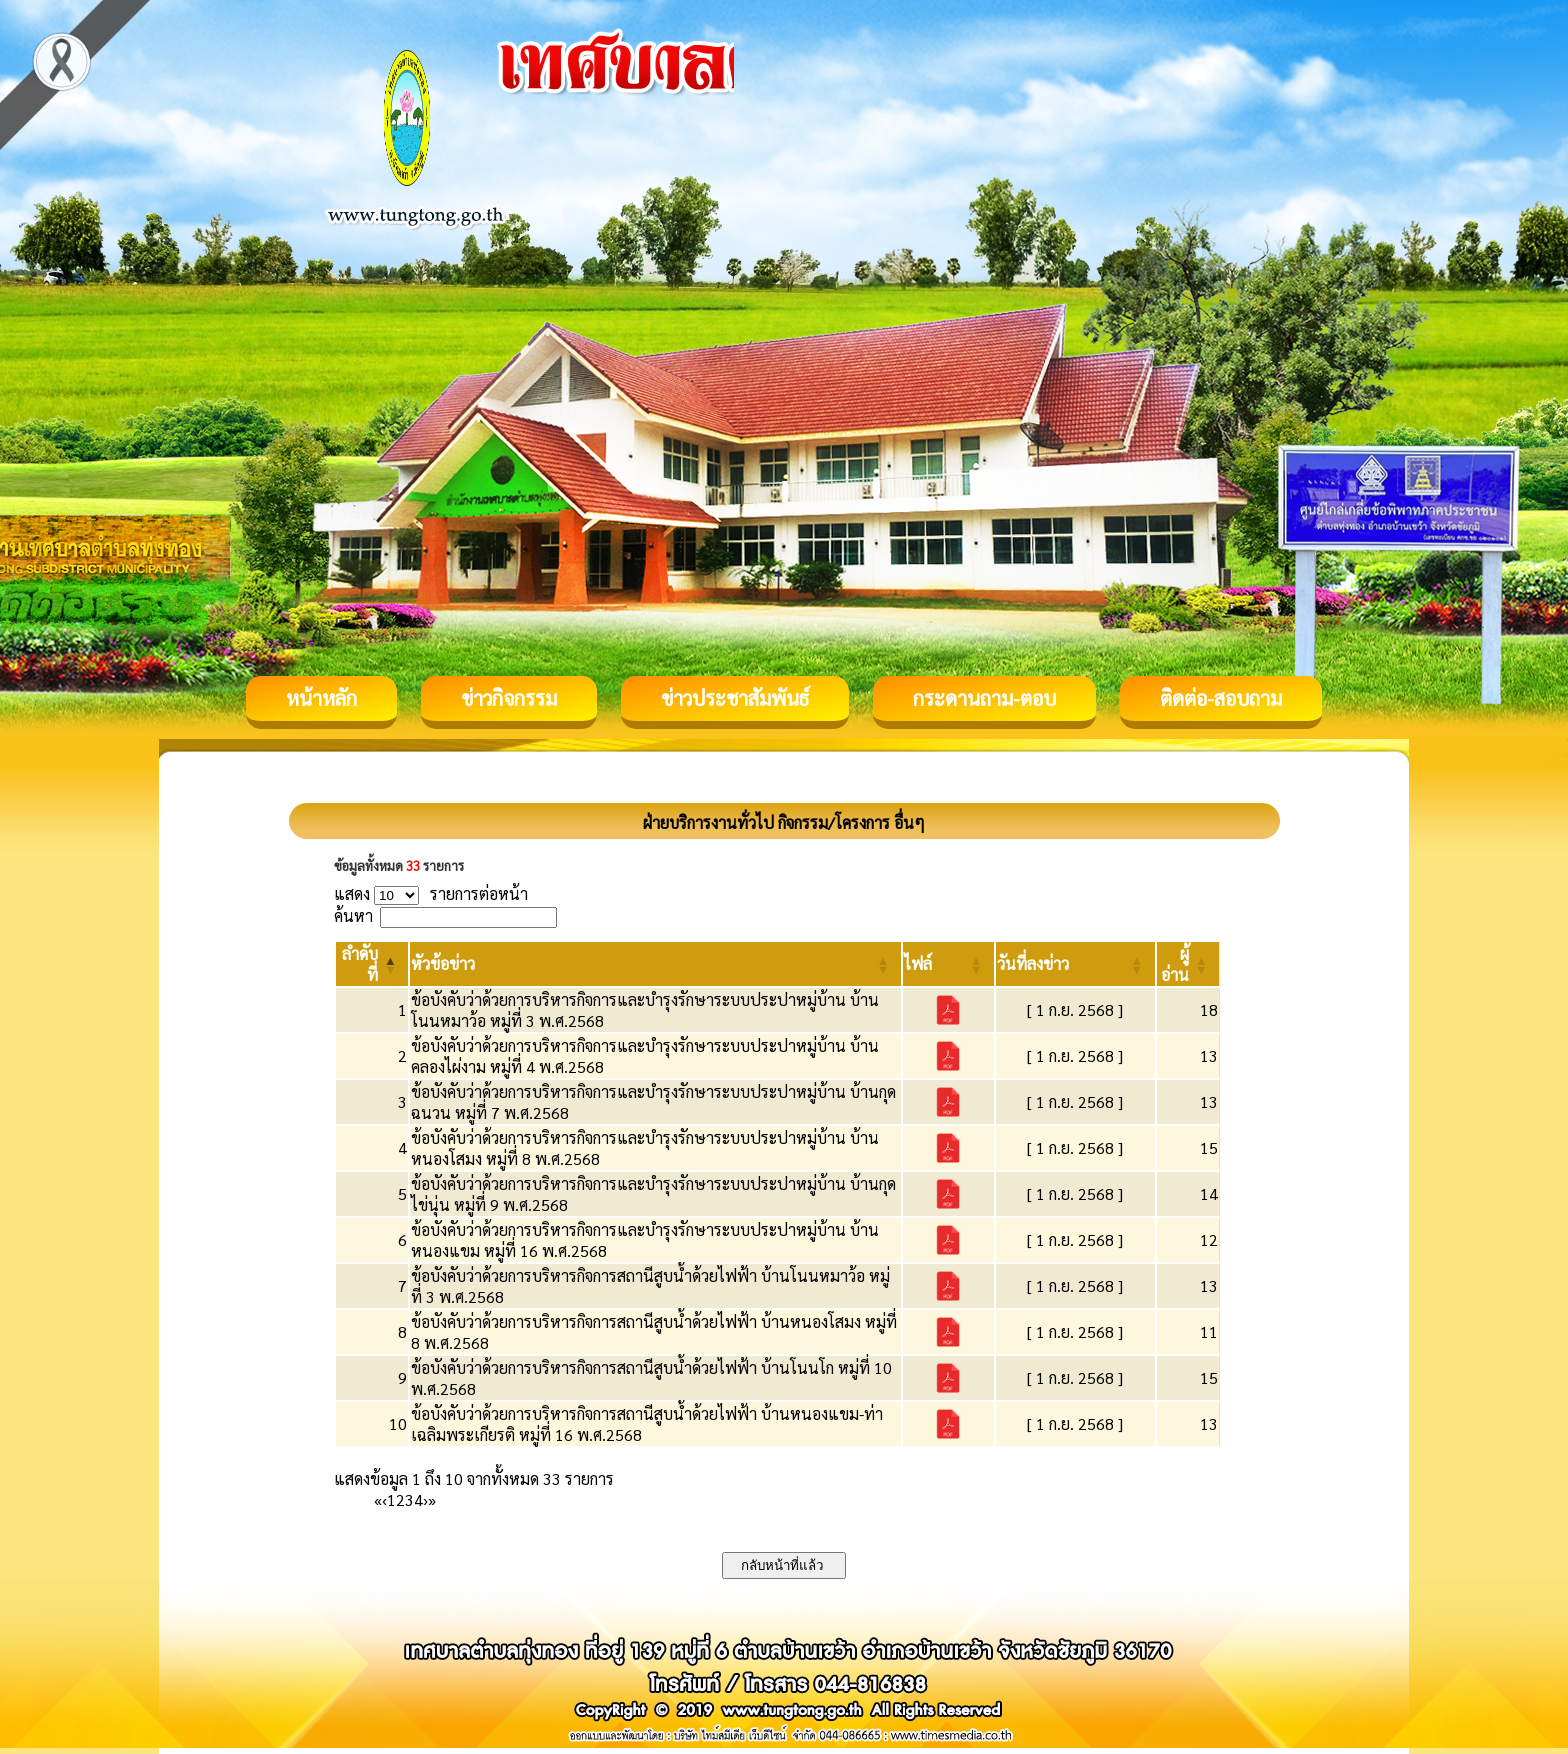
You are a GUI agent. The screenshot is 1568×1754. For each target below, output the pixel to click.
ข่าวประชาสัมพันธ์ (735, 698)
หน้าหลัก (321, 698)
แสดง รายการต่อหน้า (431, 893)
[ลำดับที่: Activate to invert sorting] (372, 964)
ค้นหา (353, 915)
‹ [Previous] (384, 1499)
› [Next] (425, 1499)
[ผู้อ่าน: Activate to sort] (1189, 964)
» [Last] (432, 1499)
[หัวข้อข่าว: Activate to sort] (655, 964)
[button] (443, 963)
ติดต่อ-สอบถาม (1221, 698)
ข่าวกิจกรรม (509, 698)
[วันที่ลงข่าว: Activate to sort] (1075, 964)
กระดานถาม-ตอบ (984, 698)
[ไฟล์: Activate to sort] (948, 964)
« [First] (378, 1499)
